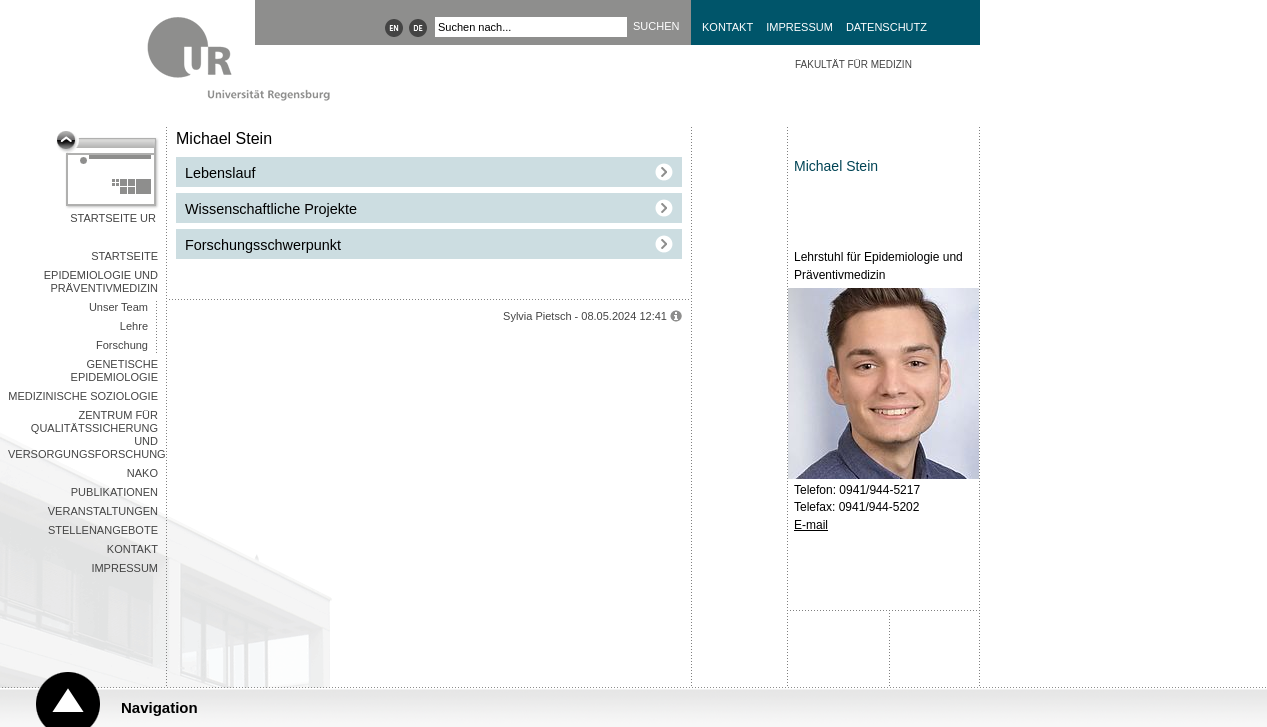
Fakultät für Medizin (853, 64)
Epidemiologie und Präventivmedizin (101, 281)
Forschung (122, 345)
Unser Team (118, 307)
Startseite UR (113, 218)
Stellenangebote (103, 530)
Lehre (134, 326)
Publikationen (114, 492)
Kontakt (727, 27)
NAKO (142, 473)
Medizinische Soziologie (83, 396)
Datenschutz (886, 27)
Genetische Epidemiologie (114, 370)
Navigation (159, 707)
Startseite (124, 256)
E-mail (811, 525)
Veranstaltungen (103, 511)
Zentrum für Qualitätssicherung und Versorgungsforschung (87, 434)
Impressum (799, 27)
